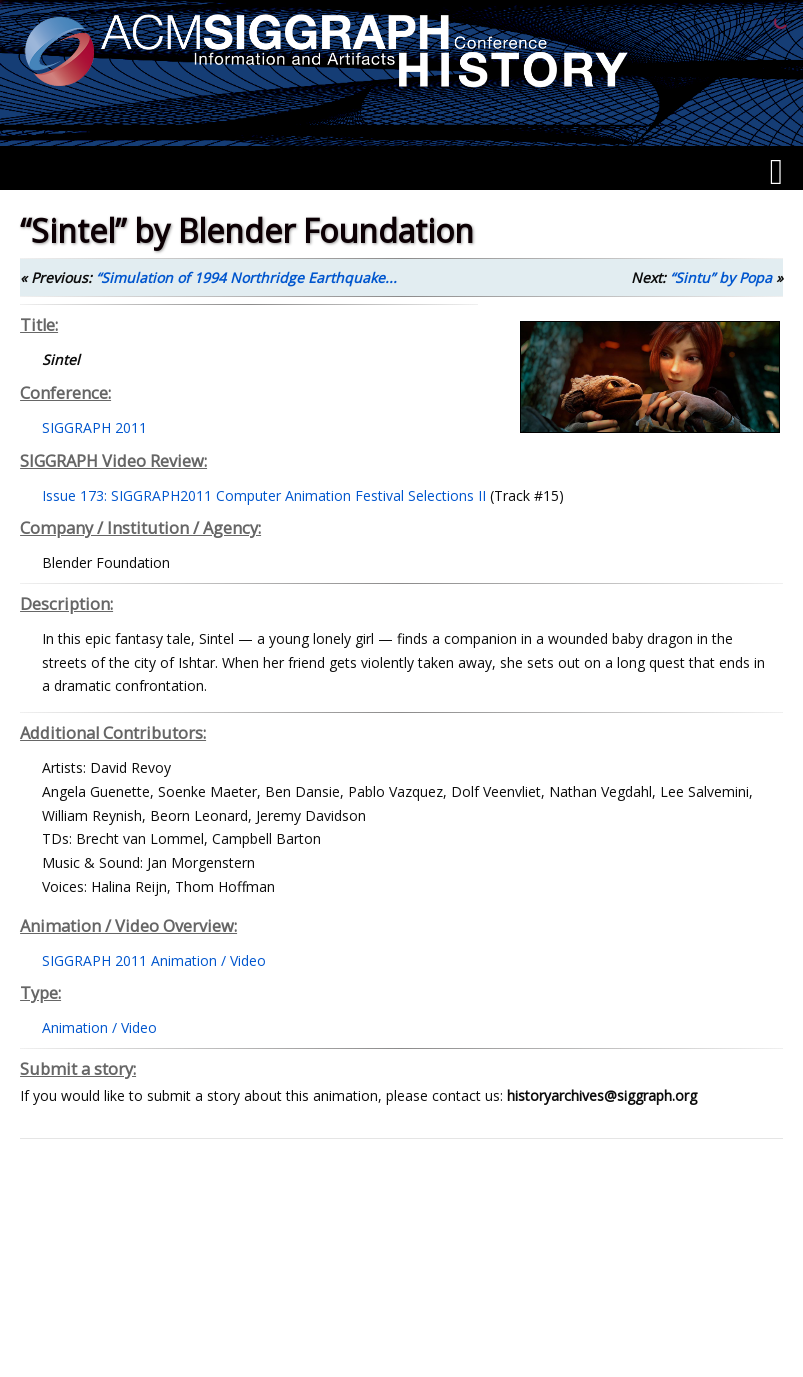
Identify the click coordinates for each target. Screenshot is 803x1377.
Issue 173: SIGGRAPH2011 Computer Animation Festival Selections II (264, 495)
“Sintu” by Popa (721, 277)
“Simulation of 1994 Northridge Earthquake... (246, 277)
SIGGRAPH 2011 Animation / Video (154, 960)
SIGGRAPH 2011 (94, 427)
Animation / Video (99, 1027)
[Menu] (776, 172)
